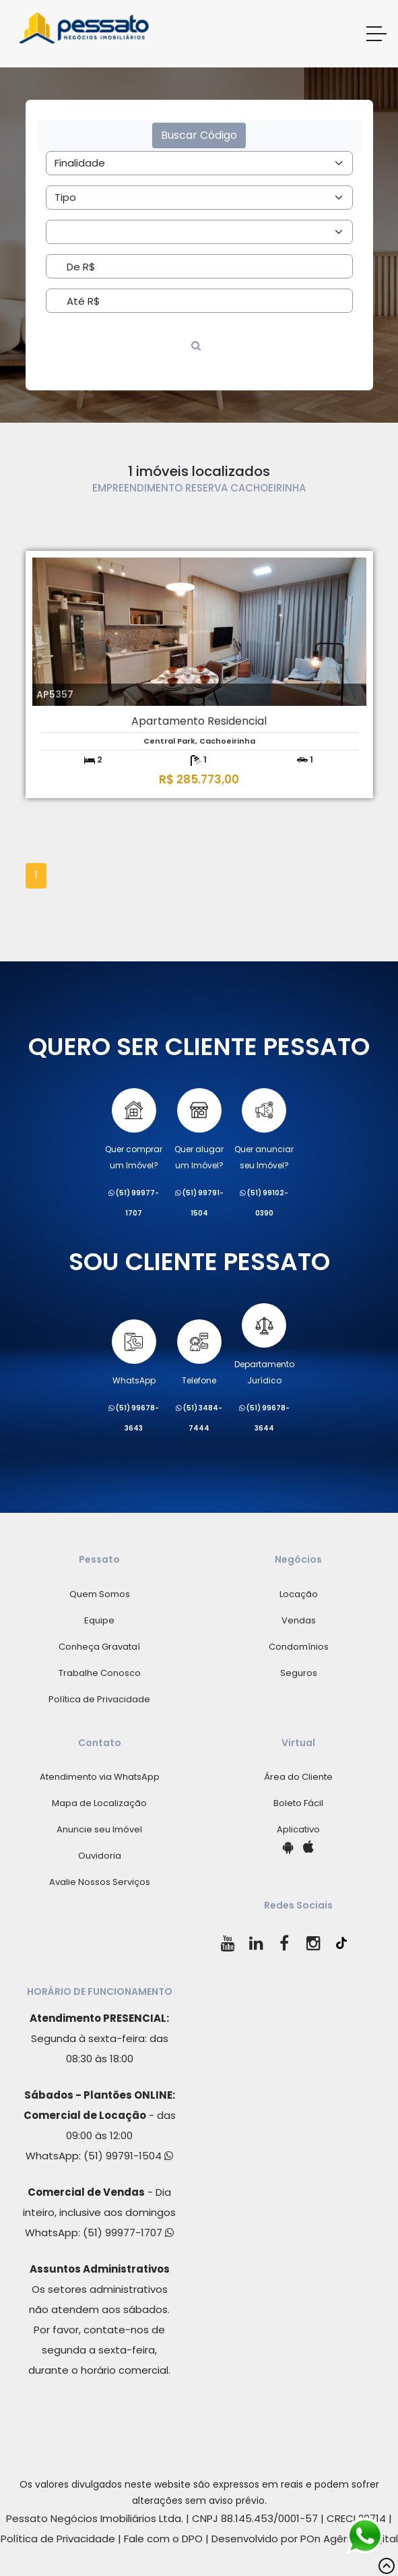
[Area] (199, 163)
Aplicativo (298, 1829)
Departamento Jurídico (264, 1344)
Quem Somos (99, 1594)
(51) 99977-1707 (128, 2232)
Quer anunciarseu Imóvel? (264, 1129)
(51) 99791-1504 (128, 2156)
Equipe (99, 1620)
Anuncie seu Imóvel (99, 1829)
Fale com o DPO (163, 2539)
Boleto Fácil (298, 1803)
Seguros (298, 1673)
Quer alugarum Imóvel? (199, 1129)
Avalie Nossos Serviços (99, 1882)
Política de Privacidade (99, 1699)
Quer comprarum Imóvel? (133, 1129)
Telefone (199, 1352)
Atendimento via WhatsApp (100, 1776)
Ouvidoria (99, 1855)
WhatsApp (134, 1352)
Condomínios (299, 1646)
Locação (298, 1594)
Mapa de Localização (99, 1803)
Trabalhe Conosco (100, 1673)
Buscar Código (199, 135)
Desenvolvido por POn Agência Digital (304, 2539)
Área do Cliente (298, 1776)
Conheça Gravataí (99, 1646)
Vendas (298, 1620)
